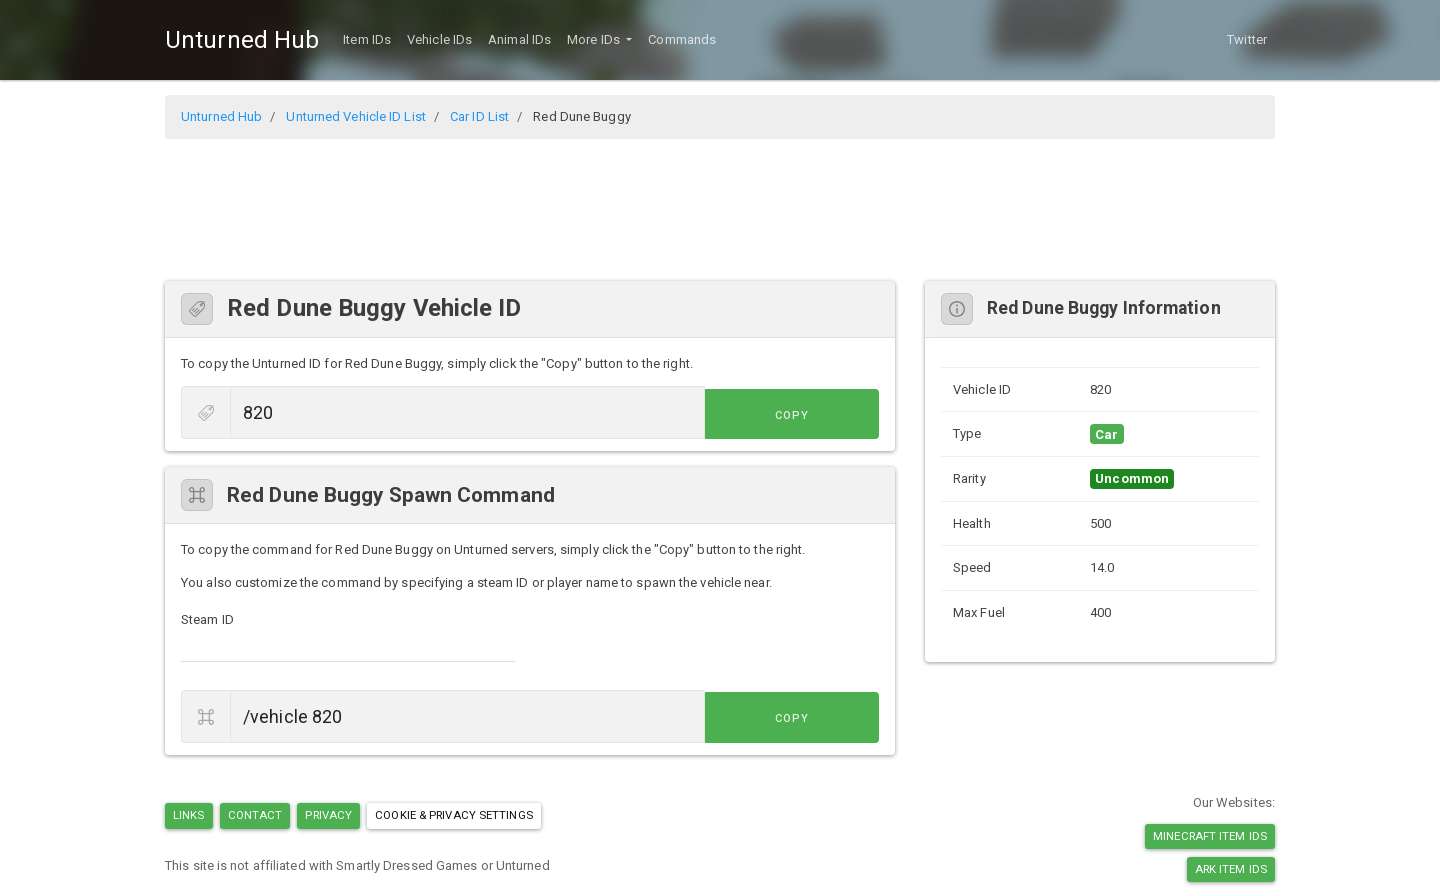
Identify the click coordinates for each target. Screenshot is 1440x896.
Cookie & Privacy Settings (454, 815)
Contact (255, 815)
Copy (834, 414)
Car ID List (479, 116)
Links (189, 815)
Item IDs (367, 39)
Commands (682, 39)
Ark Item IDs (1231, 869)
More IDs (595, 39)
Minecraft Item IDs (1210, 836)
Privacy (328, 815)
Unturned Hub (242, 40)
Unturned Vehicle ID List (355, 116)
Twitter (1247, 39)
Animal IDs (519, 39)
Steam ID (207, 619)
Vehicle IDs (439, 39)
